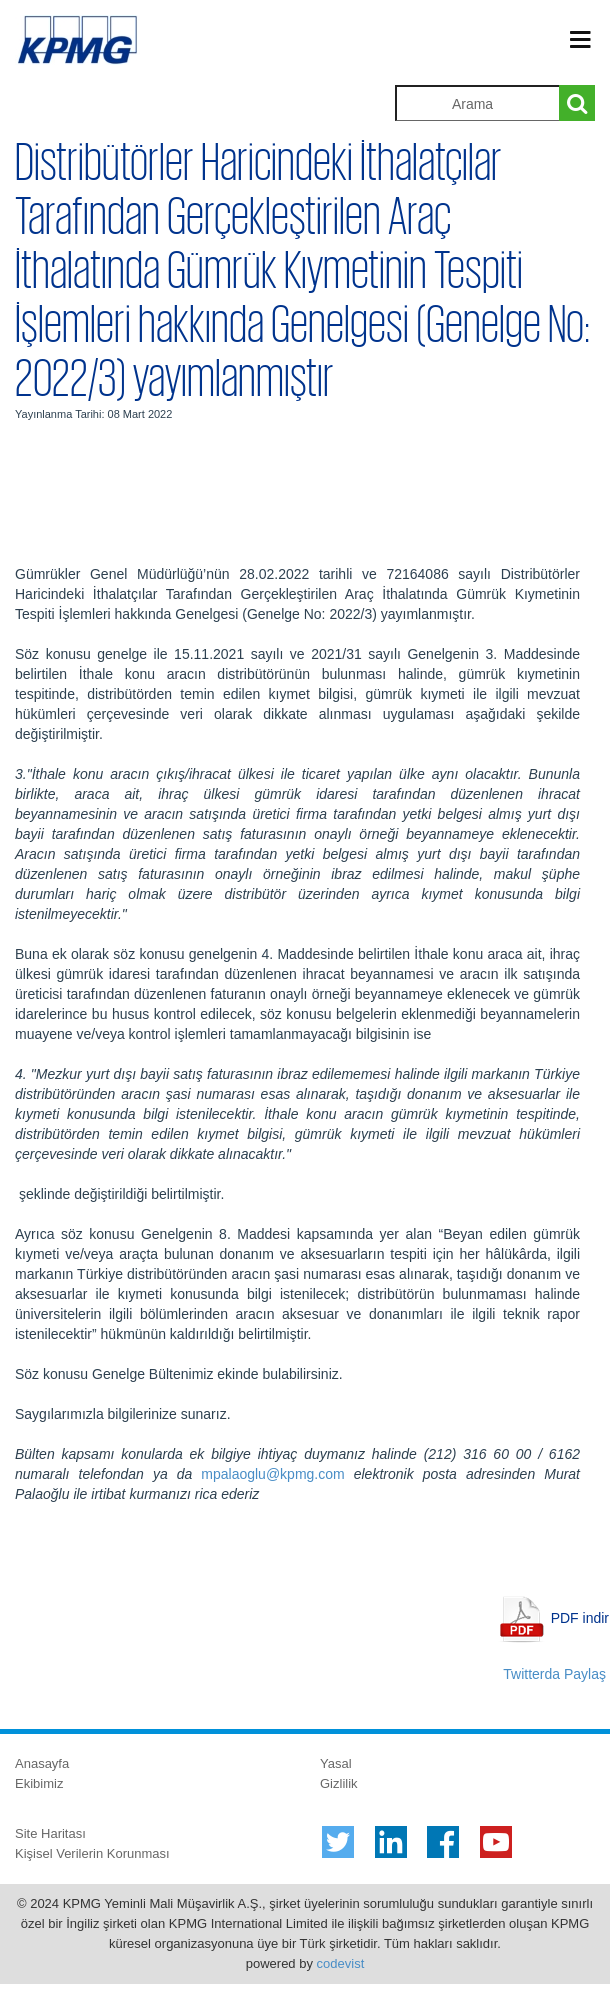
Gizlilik (339, 1783)
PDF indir (580, 1618)
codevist (341, 1963)
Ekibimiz (39, 1783)
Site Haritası (50, 1833)
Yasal (336, 1763)
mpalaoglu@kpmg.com (272, 1474)
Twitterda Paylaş (554, 1674)
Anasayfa (42, 1763)
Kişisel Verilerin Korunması (92, 1853)
